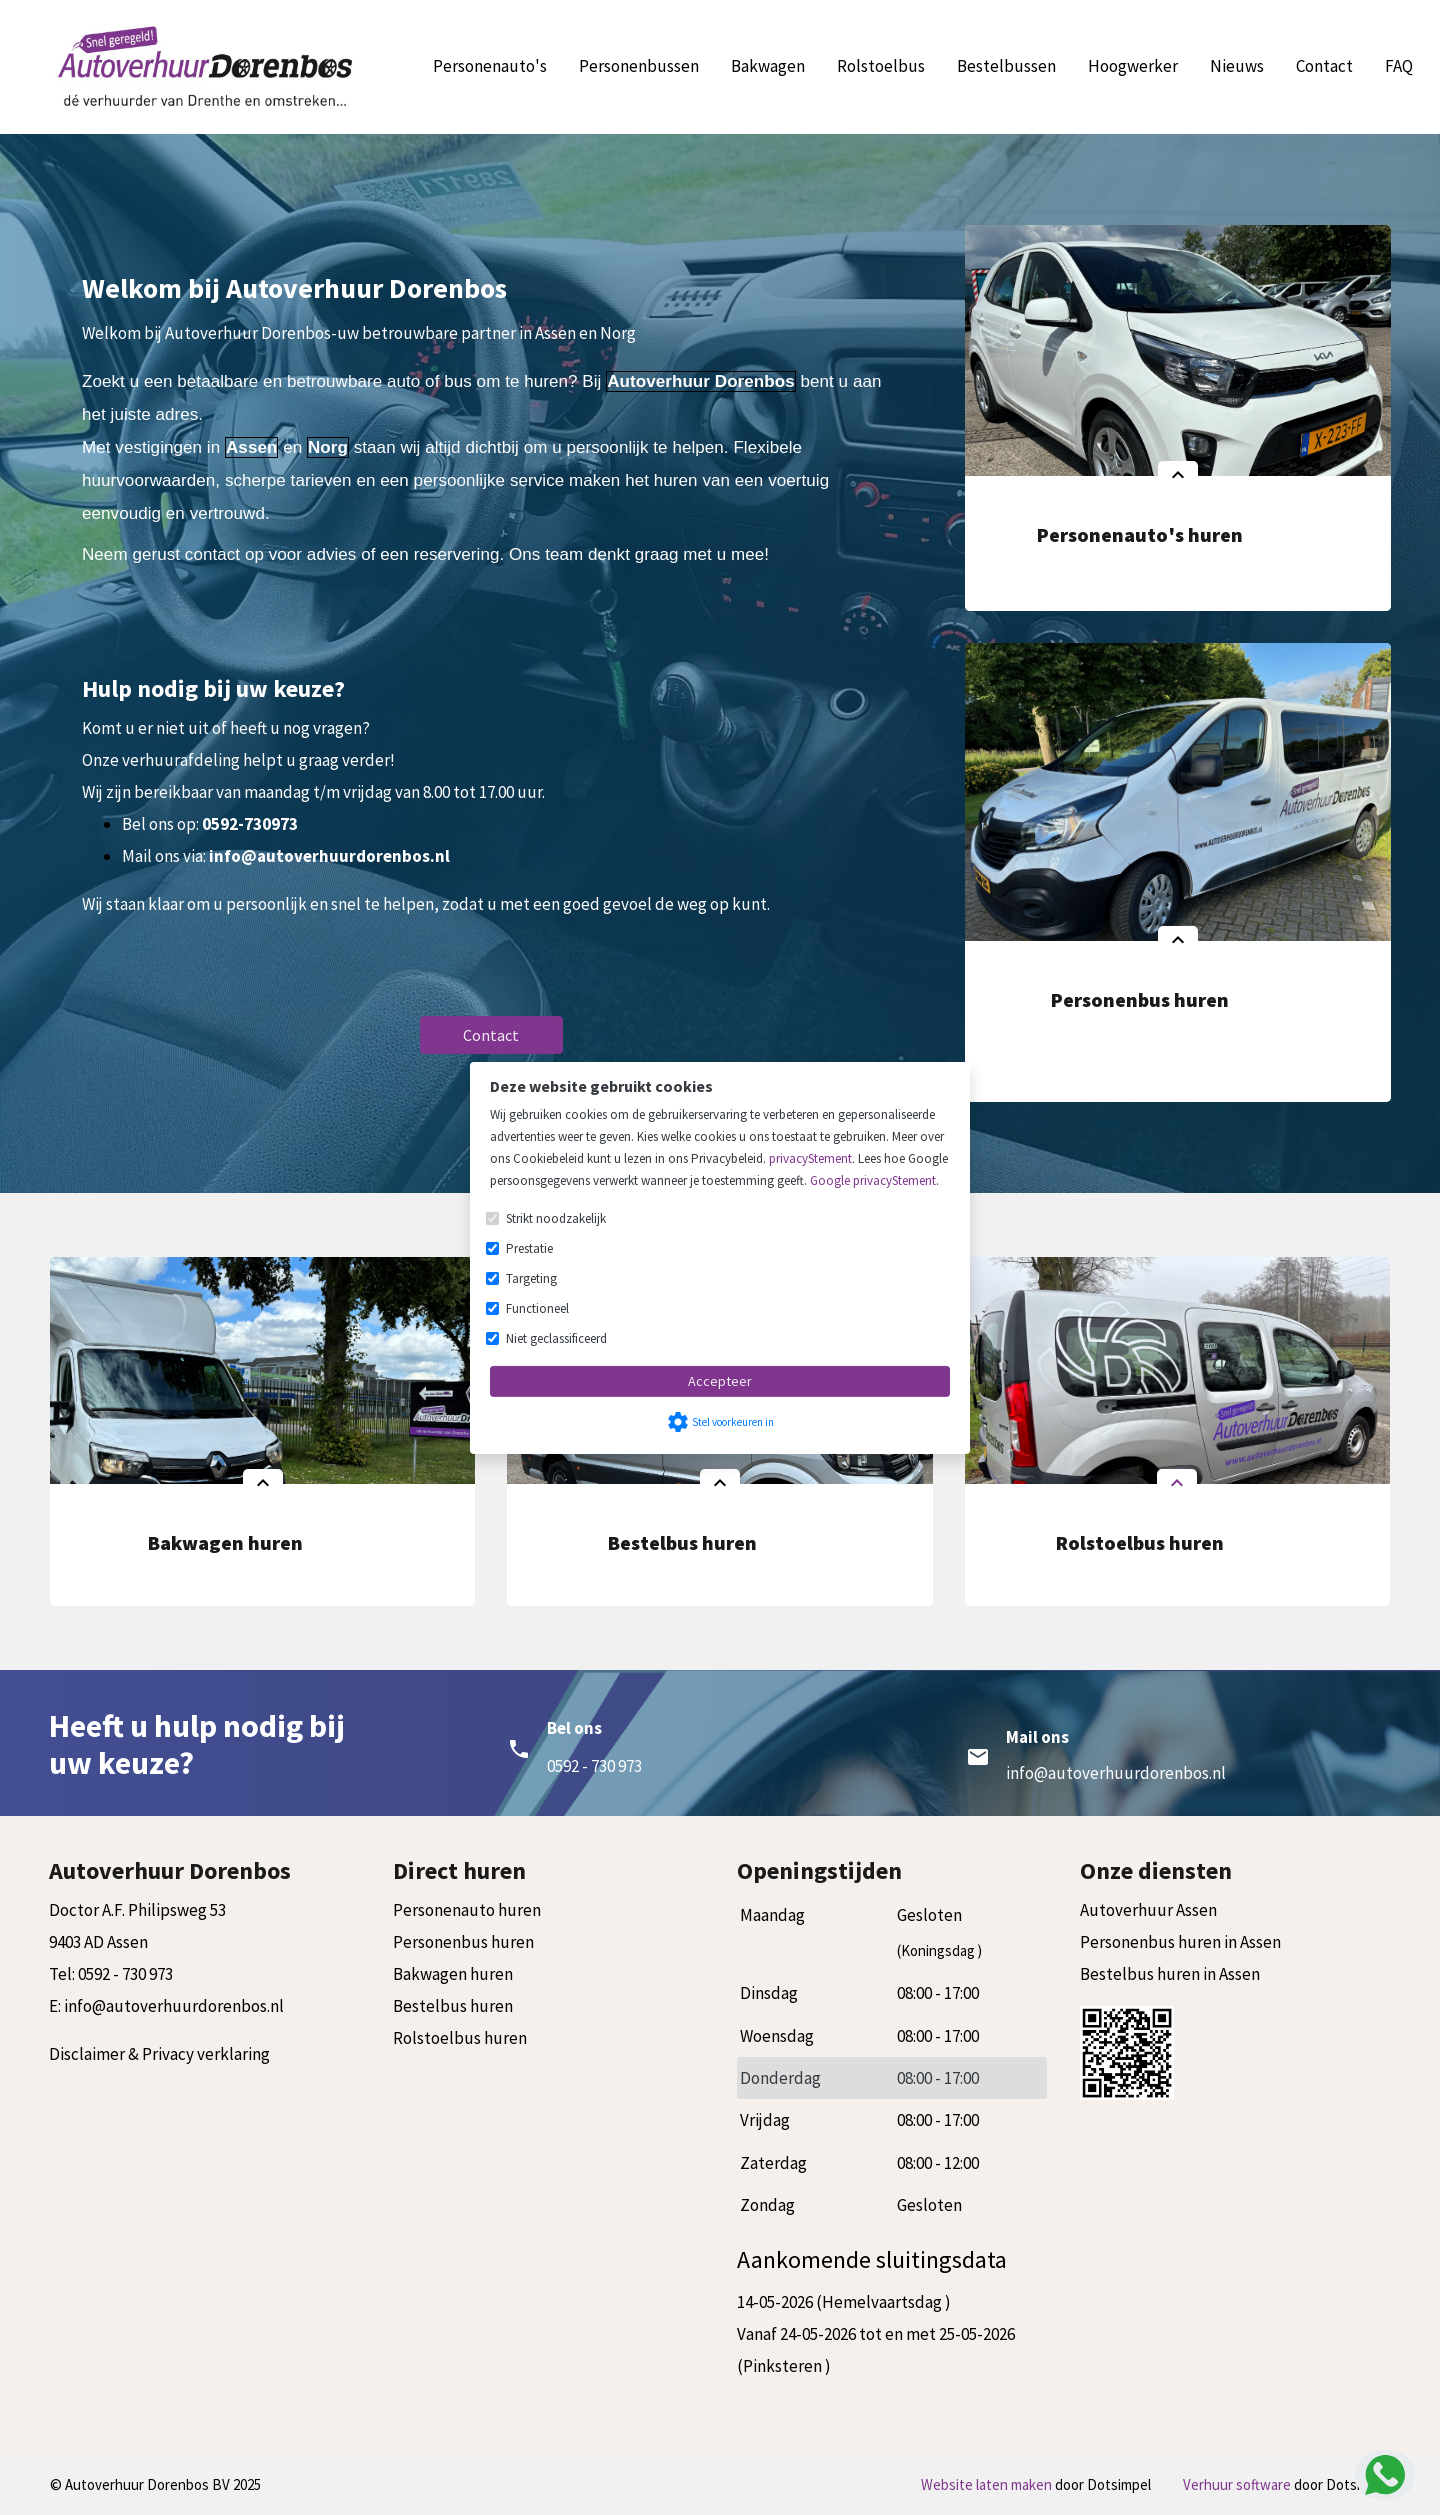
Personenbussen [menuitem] (639, 66)
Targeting (531, 1278)
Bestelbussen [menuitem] (1006, 66)
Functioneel (537, 1308)
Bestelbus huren (453, 2006)
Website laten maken (988, 2484)
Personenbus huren (463, 1942)
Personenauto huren (467, 1910)
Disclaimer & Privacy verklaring (159, 2054)
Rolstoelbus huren (460, 2038)
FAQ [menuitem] (1399, 66)
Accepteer (720, 1381)
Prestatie (529, 1248)
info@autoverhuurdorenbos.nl (1116, 1773)
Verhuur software (1238, 2484)
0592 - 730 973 (125, 1974)
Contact (491, 1035)
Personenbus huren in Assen (1180, 1942)
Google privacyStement (873, 1180)
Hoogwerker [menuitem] (1133, 66)
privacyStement (810, 1158)
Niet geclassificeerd (556, 1338)
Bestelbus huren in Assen (1170, 1974)
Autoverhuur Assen (1148, 1910)
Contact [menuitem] (1324, 66)
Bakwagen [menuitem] (768, 66)
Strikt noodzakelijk (556, 1218)
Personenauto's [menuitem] (490, 66)
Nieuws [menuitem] (1237, 66)
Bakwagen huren (453, 1974)
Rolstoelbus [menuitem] (881, 66)
